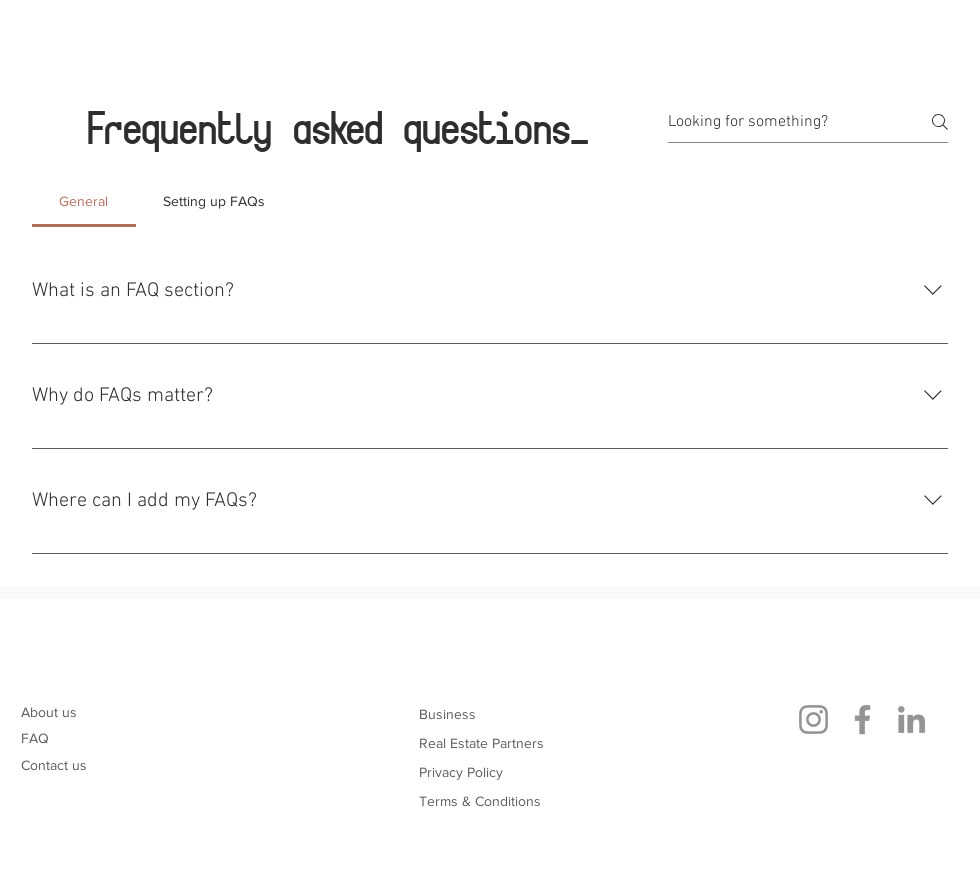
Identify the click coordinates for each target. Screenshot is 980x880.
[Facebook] (862, 719)
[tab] (84, 201)
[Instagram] (813, 719)
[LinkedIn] (911, 719)
